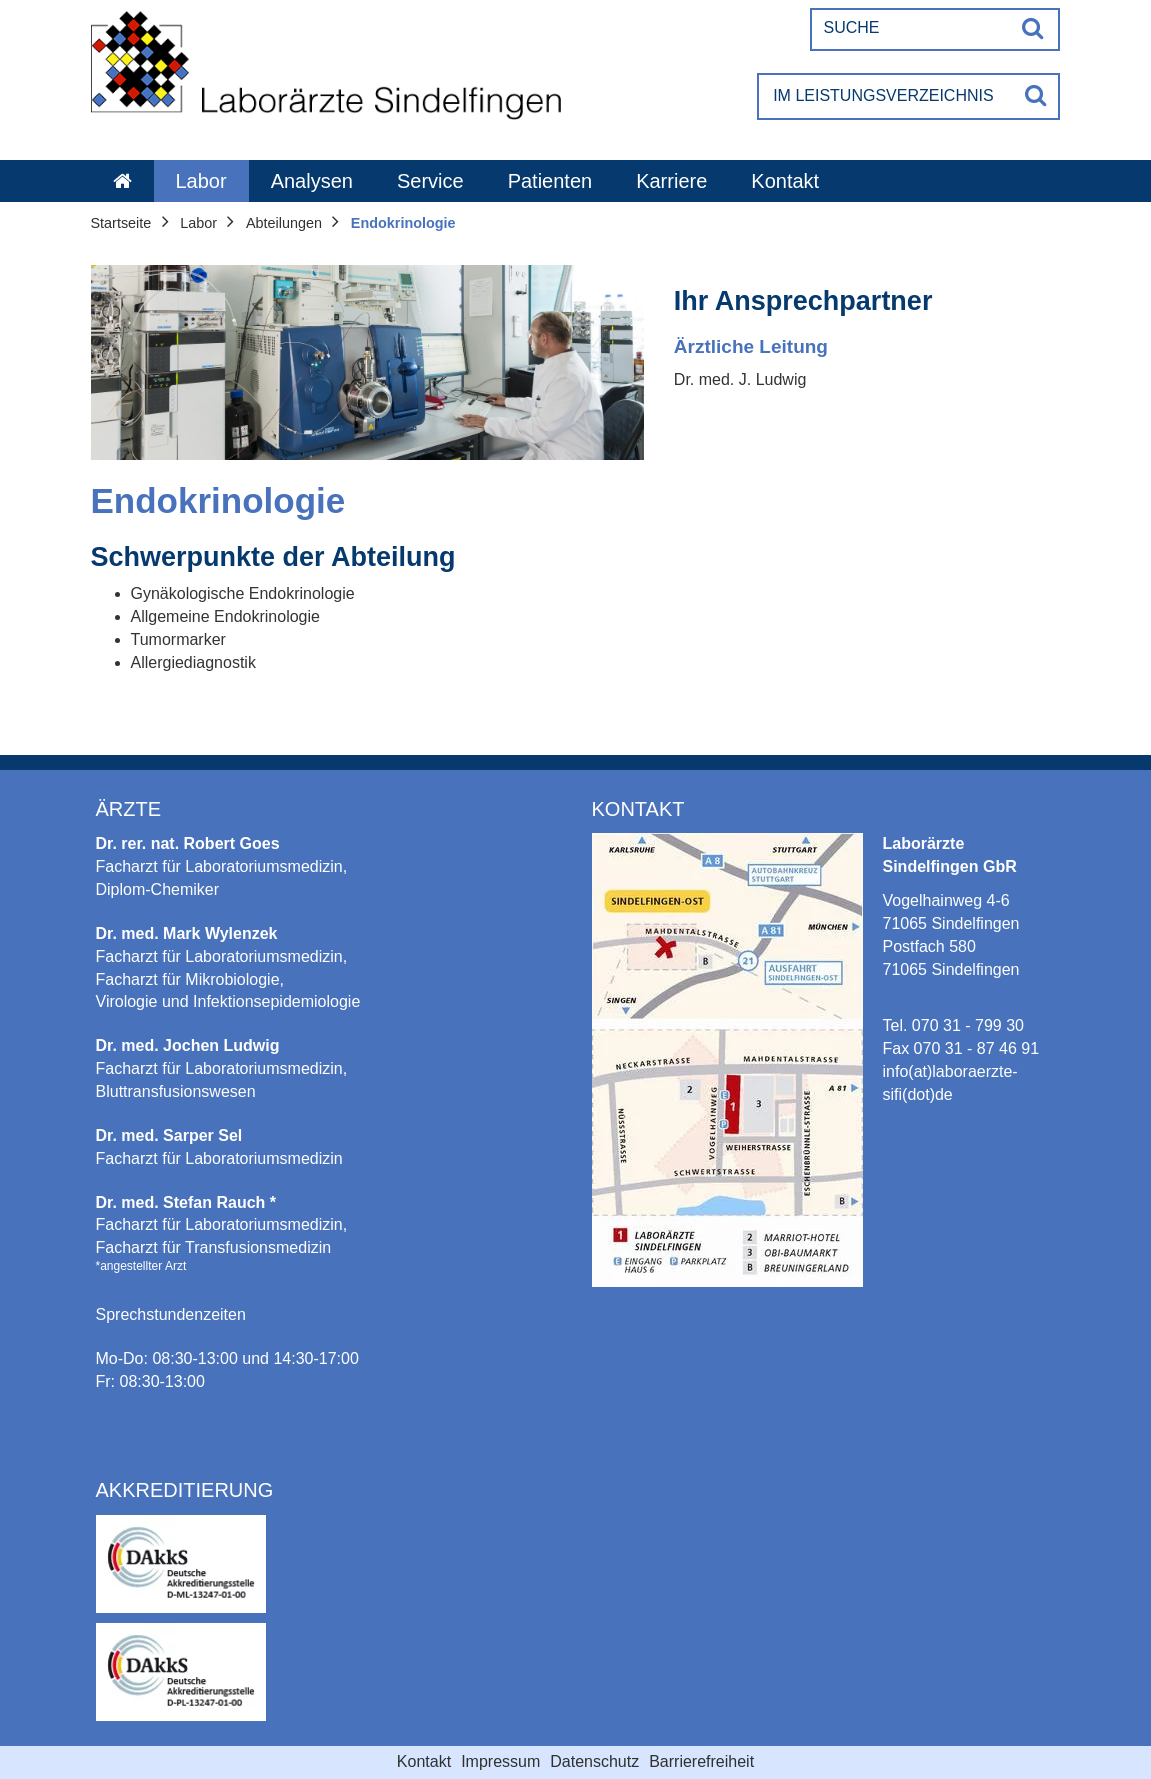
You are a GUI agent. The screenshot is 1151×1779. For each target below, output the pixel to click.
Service (430, 181)
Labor (201, 181)
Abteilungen (284, 223)
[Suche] (911, 28)
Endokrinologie (403, 223)
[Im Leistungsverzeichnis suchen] (886, 96)
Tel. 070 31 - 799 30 (953, 1025)
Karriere (671, 181)
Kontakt (785, 181)
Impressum (500, 1761)
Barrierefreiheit (701, 1761)
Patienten (550, 181)
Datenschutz (594, 1761)
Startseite (121, 223)
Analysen (312, 181)
